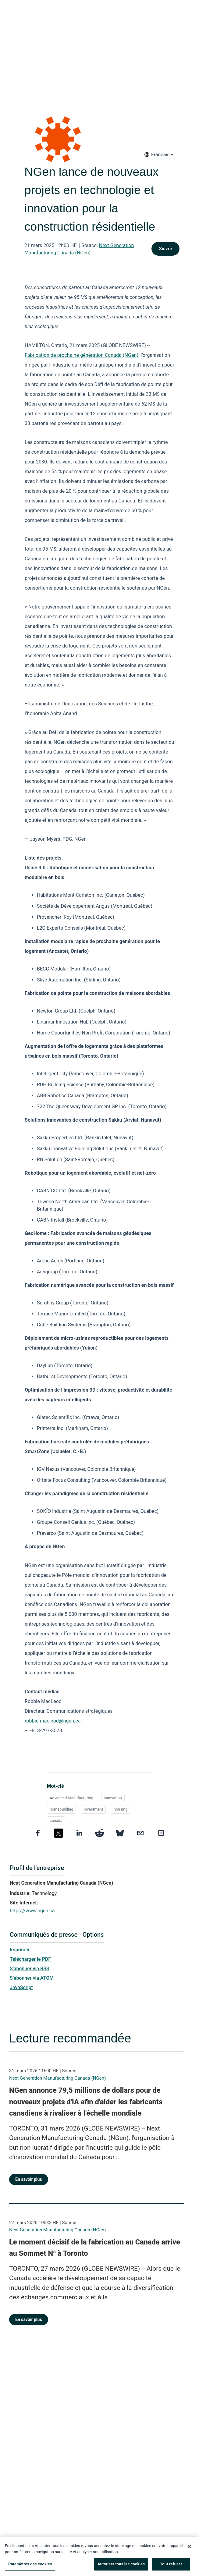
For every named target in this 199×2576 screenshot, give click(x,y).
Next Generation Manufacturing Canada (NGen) (57, 2078)
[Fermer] (189, 2549)
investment (93, 1809)
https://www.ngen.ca (32, 1911)
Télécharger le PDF (30, 1959)
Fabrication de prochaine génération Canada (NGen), (82, 355)
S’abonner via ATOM (32, 1978)
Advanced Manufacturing (71, 1798)
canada (56, 1820)
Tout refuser (171, 2567)
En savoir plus (28, 2179)
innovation (113, 1798)
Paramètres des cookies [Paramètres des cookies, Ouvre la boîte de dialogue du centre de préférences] (30, 2567)
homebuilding (61, 1809)
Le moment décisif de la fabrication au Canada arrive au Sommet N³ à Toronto (94, 2248)
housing (120, 1809)
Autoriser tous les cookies (121, 2567)
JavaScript (21, 1987)
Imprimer (20, 1950)
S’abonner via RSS (29, 1968)
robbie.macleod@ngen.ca (53, 1721)
